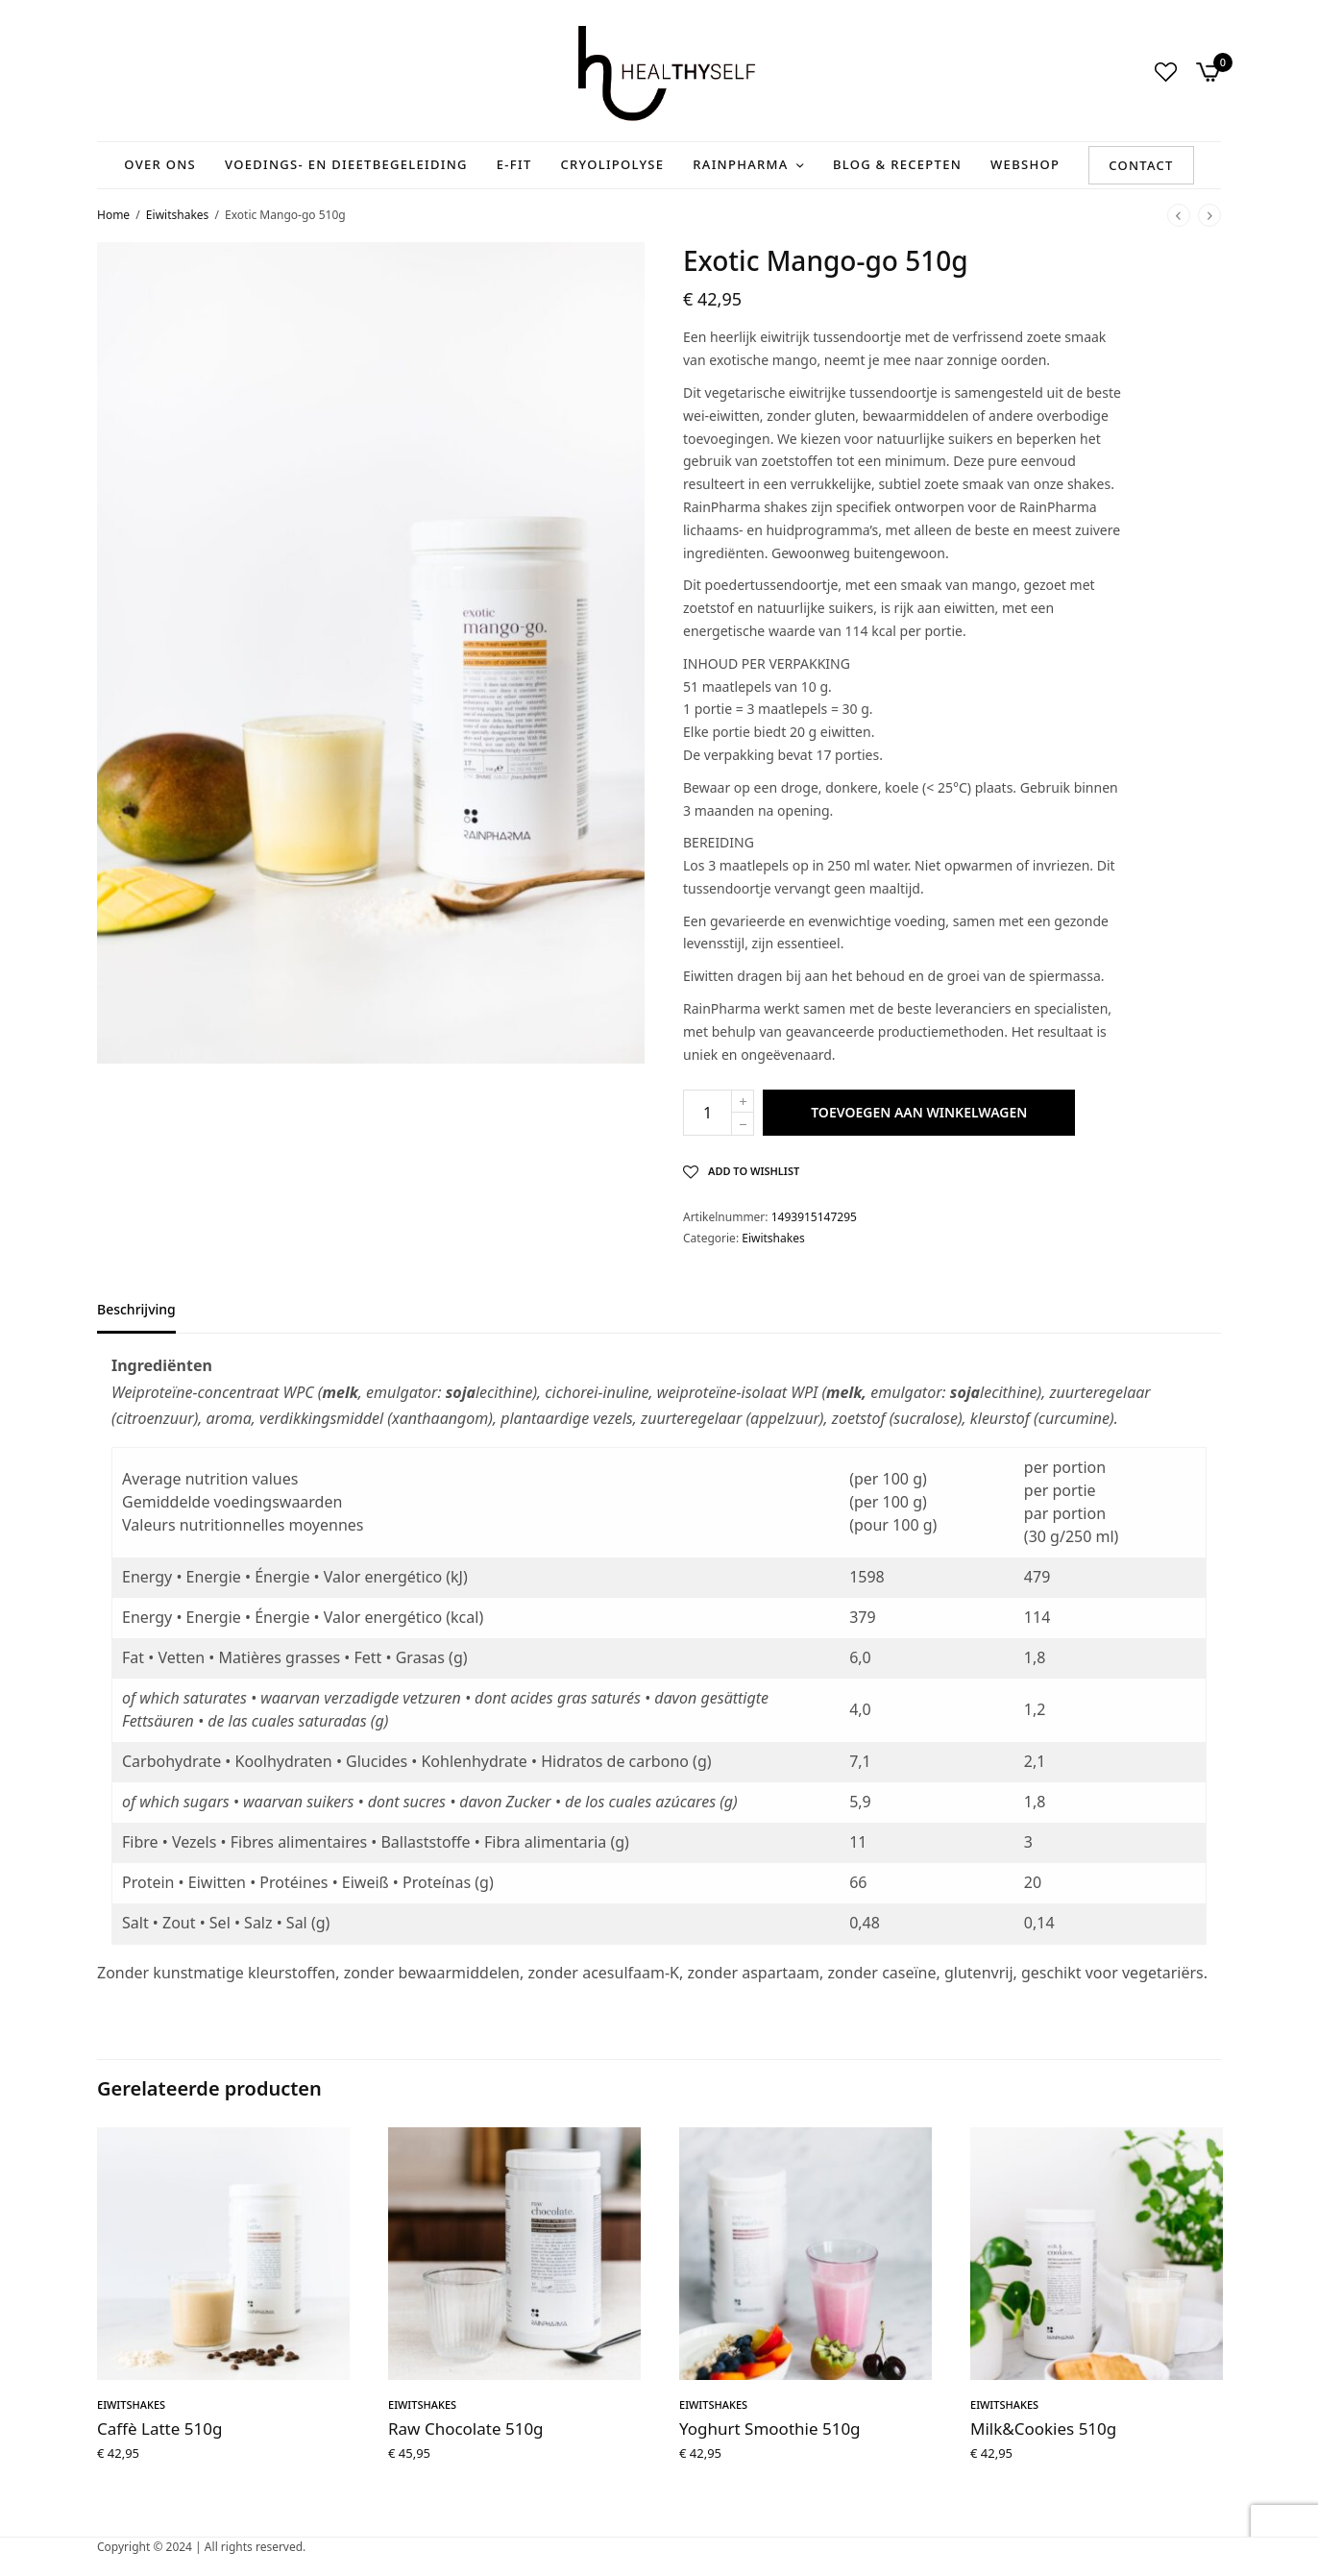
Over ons (160, 164)
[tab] (151, 1318)
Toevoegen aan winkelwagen (919, 1112)
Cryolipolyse (613, 164)
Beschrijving (136, 1310)
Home (113, 215)
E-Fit (514, 164)
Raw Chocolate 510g (466, 2428)
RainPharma (740, 164)
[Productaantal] (707, 1113)
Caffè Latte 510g (159, 2428)
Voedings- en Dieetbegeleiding (346, 164)
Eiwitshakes (177, 215)
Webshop (1025, 164)
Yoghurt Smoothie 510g (770, 2428)
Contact (1141, 165)
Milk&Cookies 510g (1043, 2428)
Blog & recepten (897, 164)
